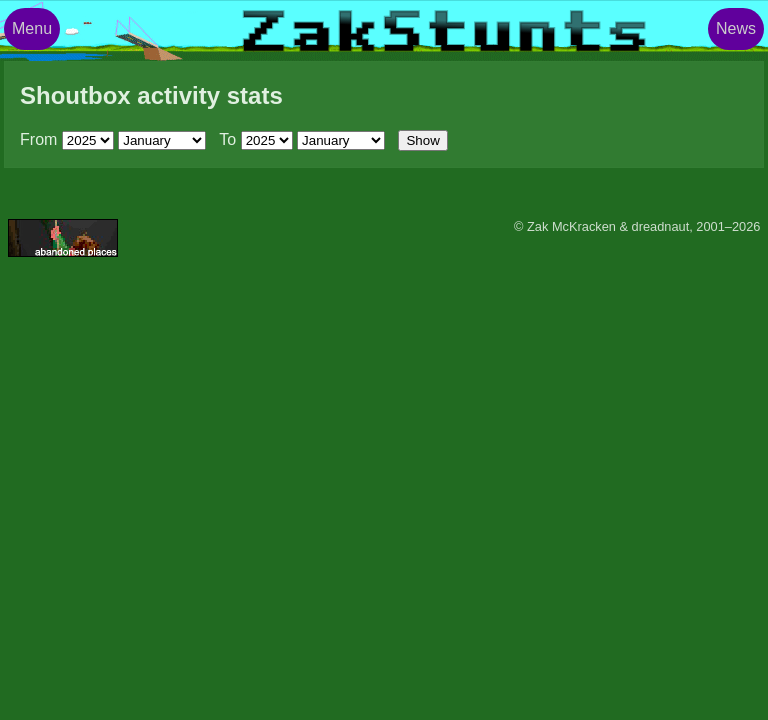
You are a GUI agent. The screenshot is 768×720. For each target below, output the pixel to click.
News (736, 28)
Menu (32, 28)
